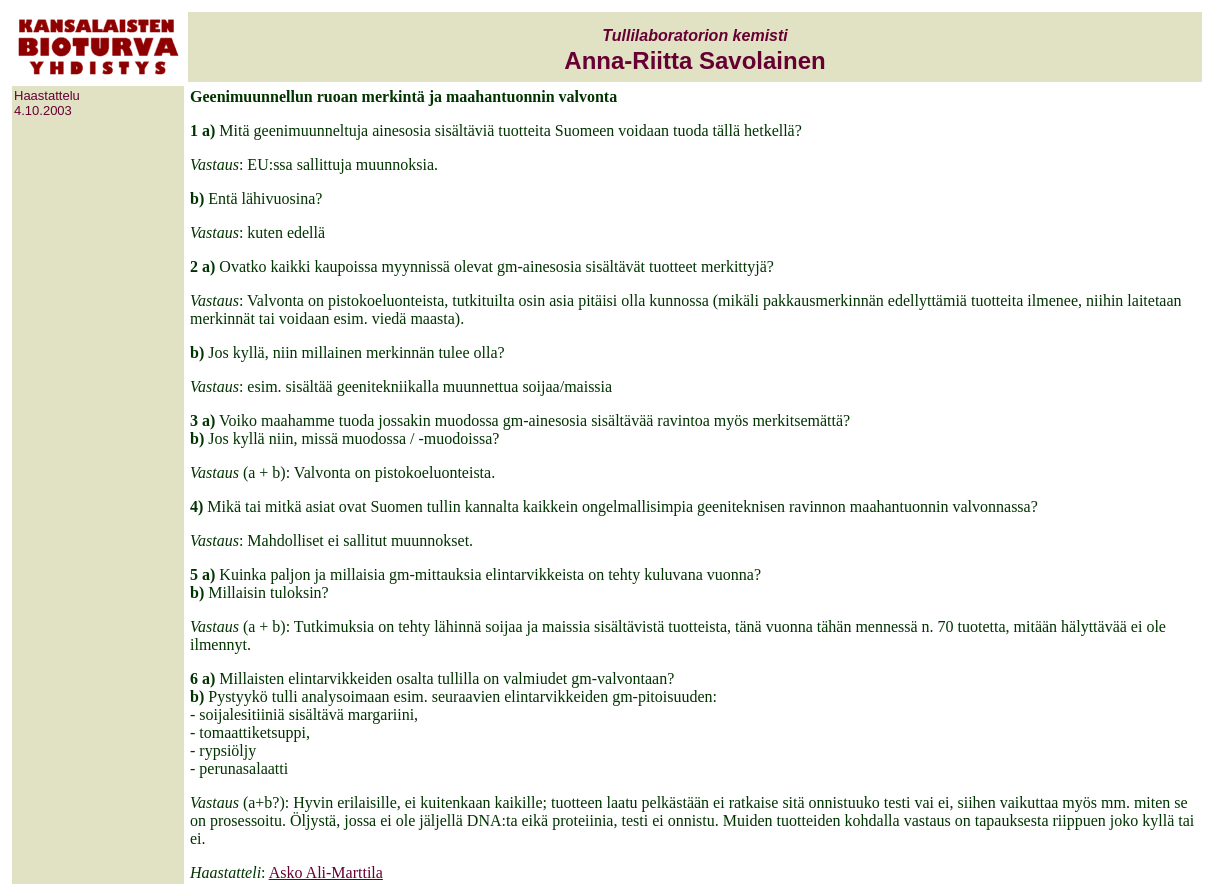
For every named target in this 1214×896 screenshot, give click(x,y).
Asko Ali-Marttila (326, 872)
